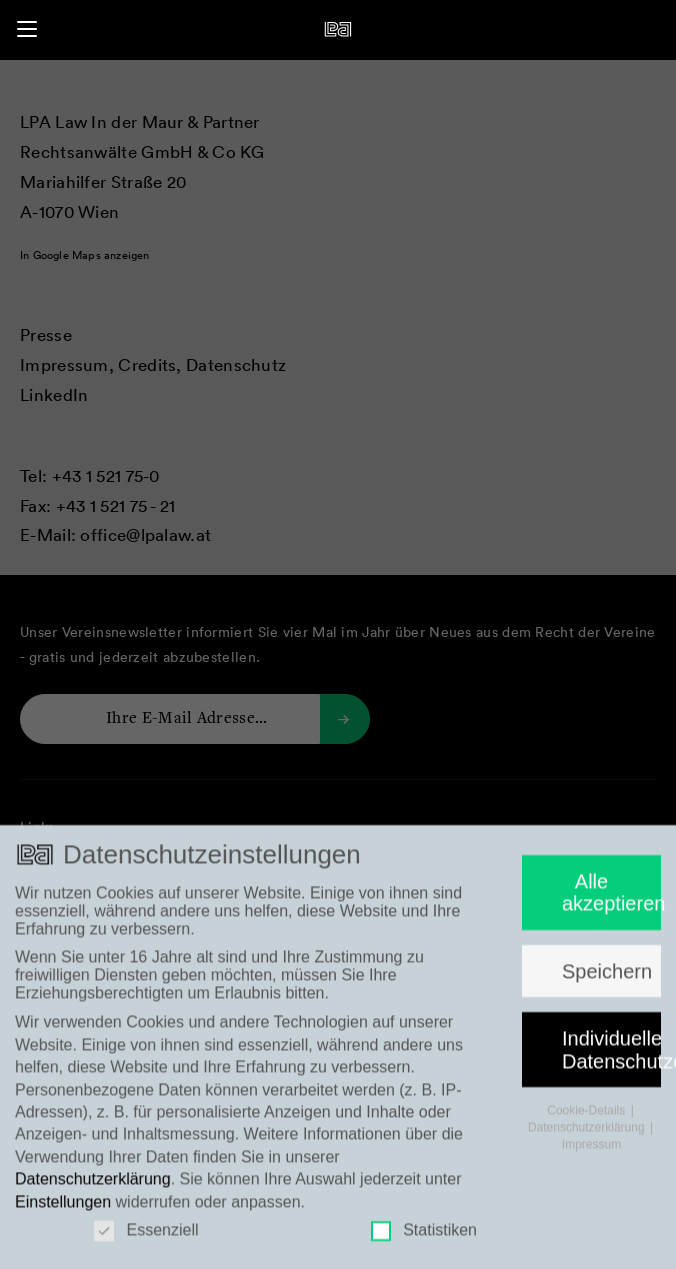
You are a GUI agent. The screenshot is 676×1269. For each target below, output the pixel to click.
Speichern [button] (607, 981)
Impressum (591, 1153)
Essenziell (146, 1240)
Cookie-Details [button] (587, 1120)
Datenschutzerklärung (93, 1188)
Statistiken (424, 1240)
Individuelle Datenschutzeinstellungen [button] (611, 1059)
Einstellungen (63, 1210)
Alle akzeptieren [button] (611, 902)
